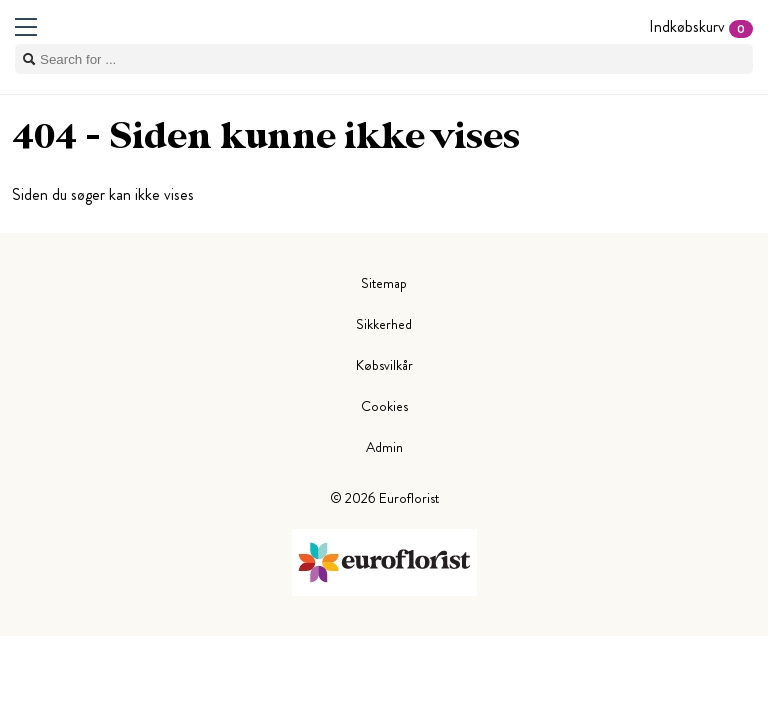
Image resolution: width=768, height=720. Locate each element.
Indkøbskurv (701, 26)
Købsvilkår (384, 365)
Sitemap (384, 283)
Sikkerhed (384, 324)
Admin (384, 447)
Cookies (384, 406)
